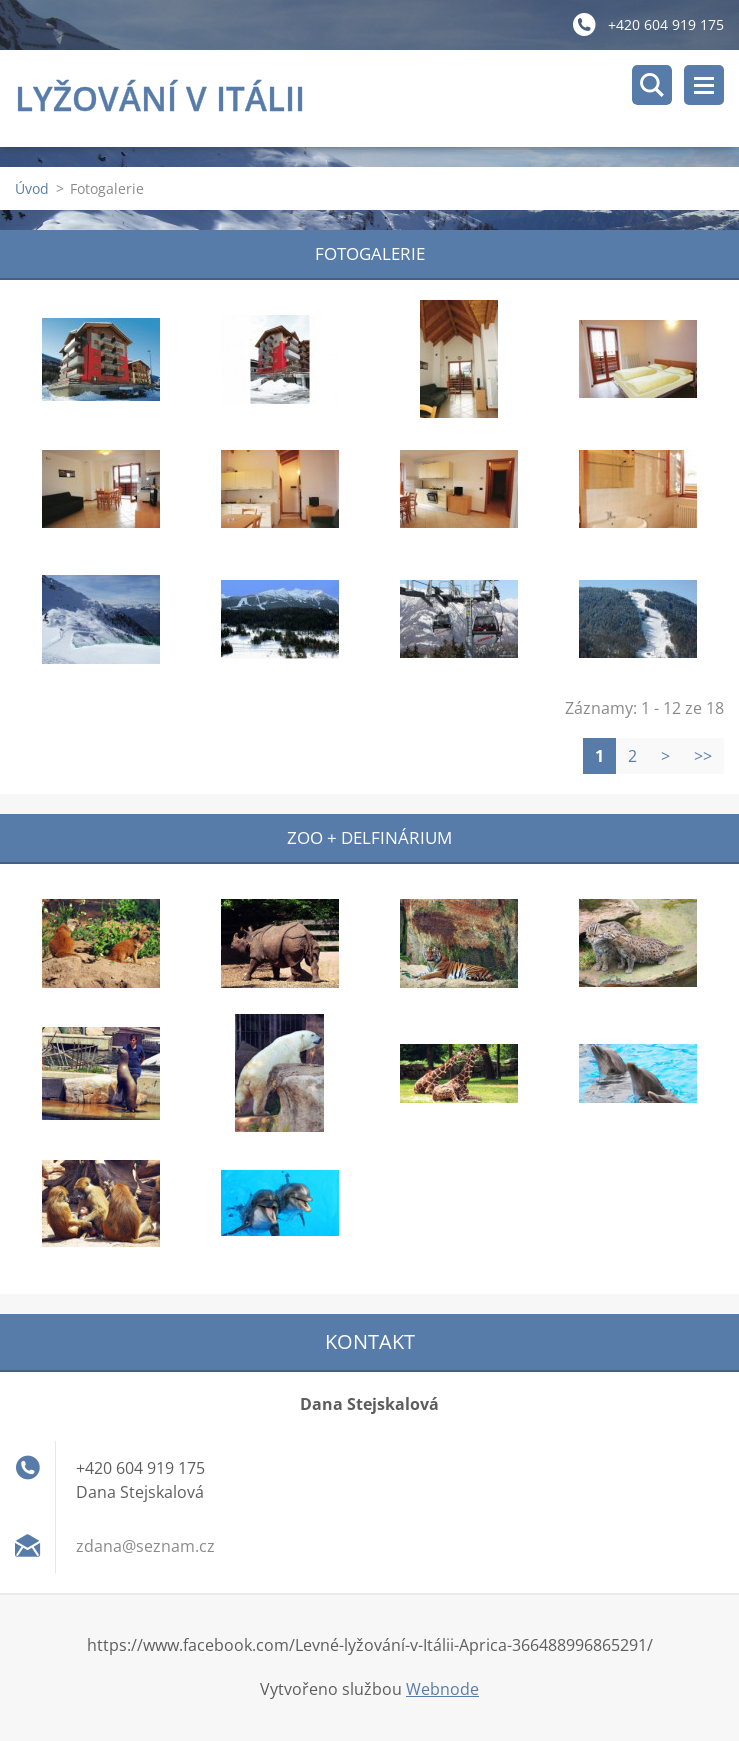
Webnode (442, 1689)
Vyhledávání (652, 85)
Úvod (32, 188)
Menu (704, 85)
